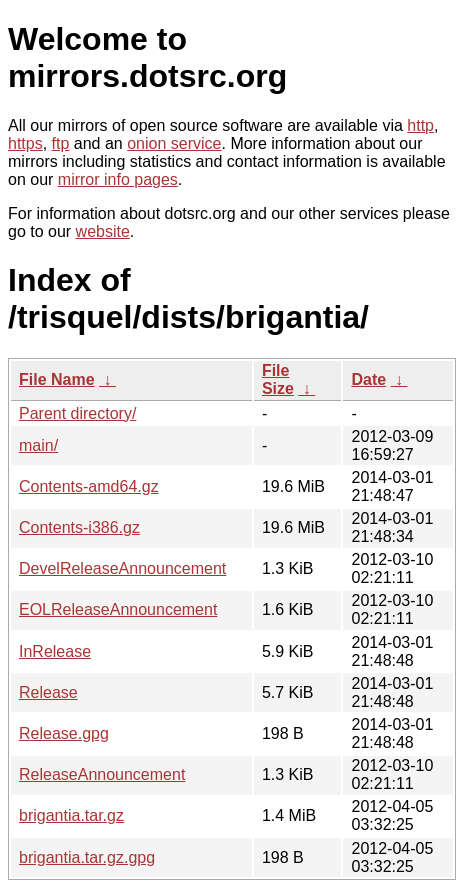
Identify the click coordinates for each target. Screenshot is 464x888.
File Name (57, 379)
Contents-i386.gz (79, 527)
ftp (61, 143)
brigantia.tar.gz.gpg (87, 857)
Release (48, 692)
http (420, 125)
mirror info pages (118, 179)
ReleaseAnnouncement (102, 774)
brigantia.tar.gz (71, 815)
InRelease (55, 651)
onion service (174, 143)
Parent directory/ (77, 413)
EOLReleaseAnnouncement (118, 609)
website (103, 231)
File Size (278, 379)
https (25, 143)
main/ (38, 445)
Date (368, 379)
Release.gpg (64, 733)
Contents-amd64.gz (89, 486)
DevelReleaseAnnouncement (122, 568)
